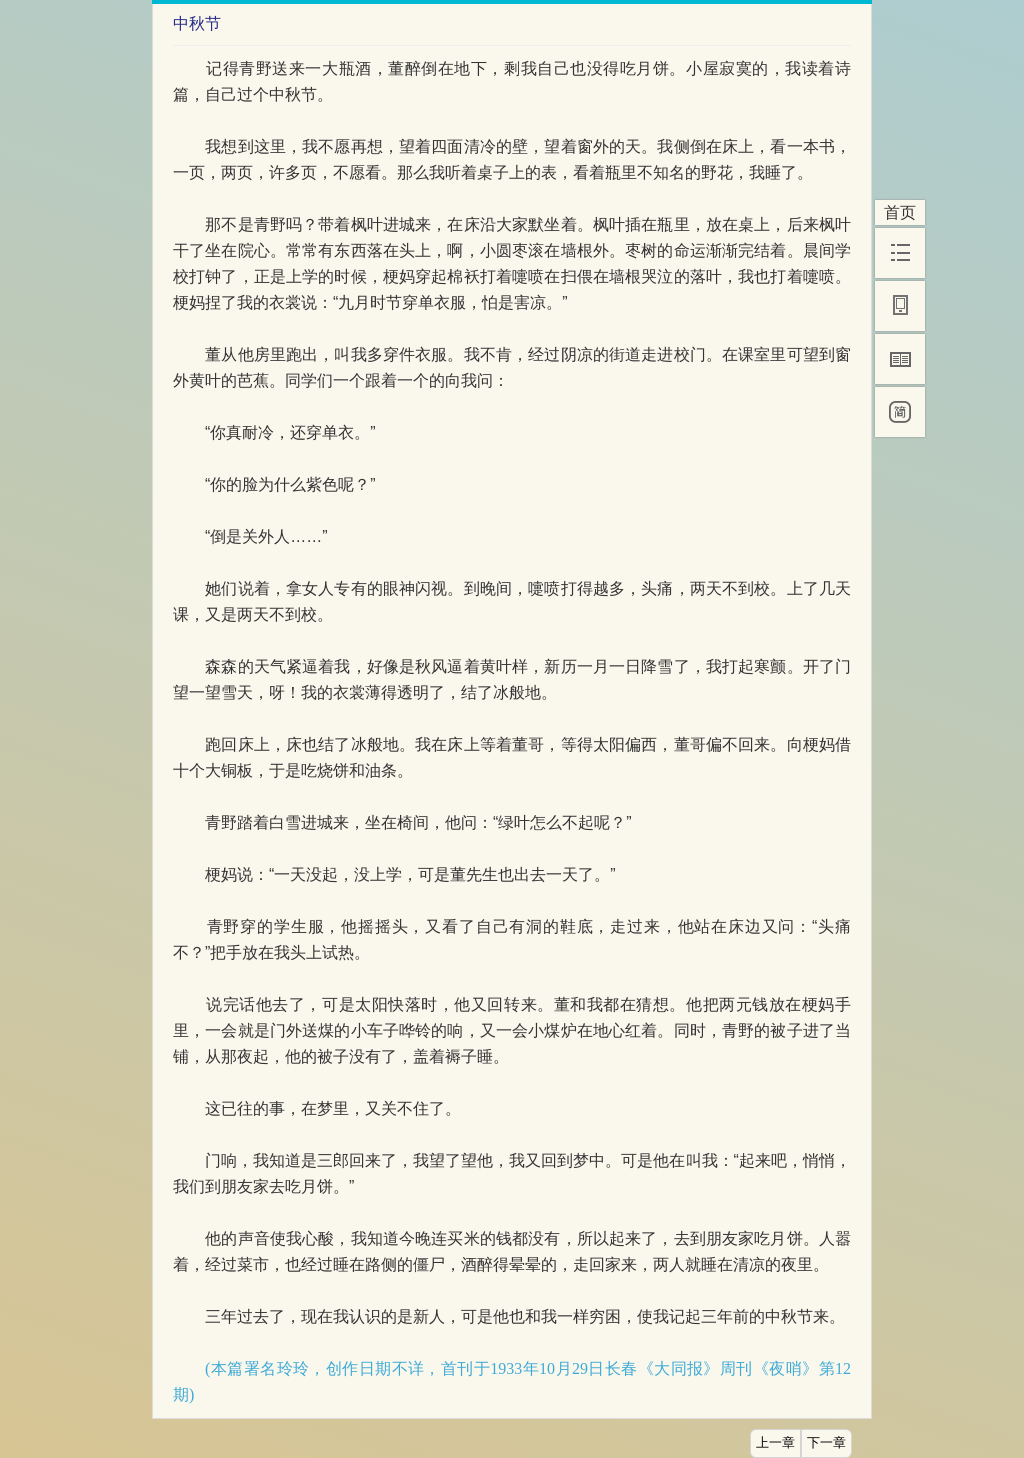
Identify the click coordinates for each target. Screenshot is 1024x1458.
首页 (900, 212)
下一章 (826, 1443)
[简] (900, 412)
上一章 (775, 1443)
